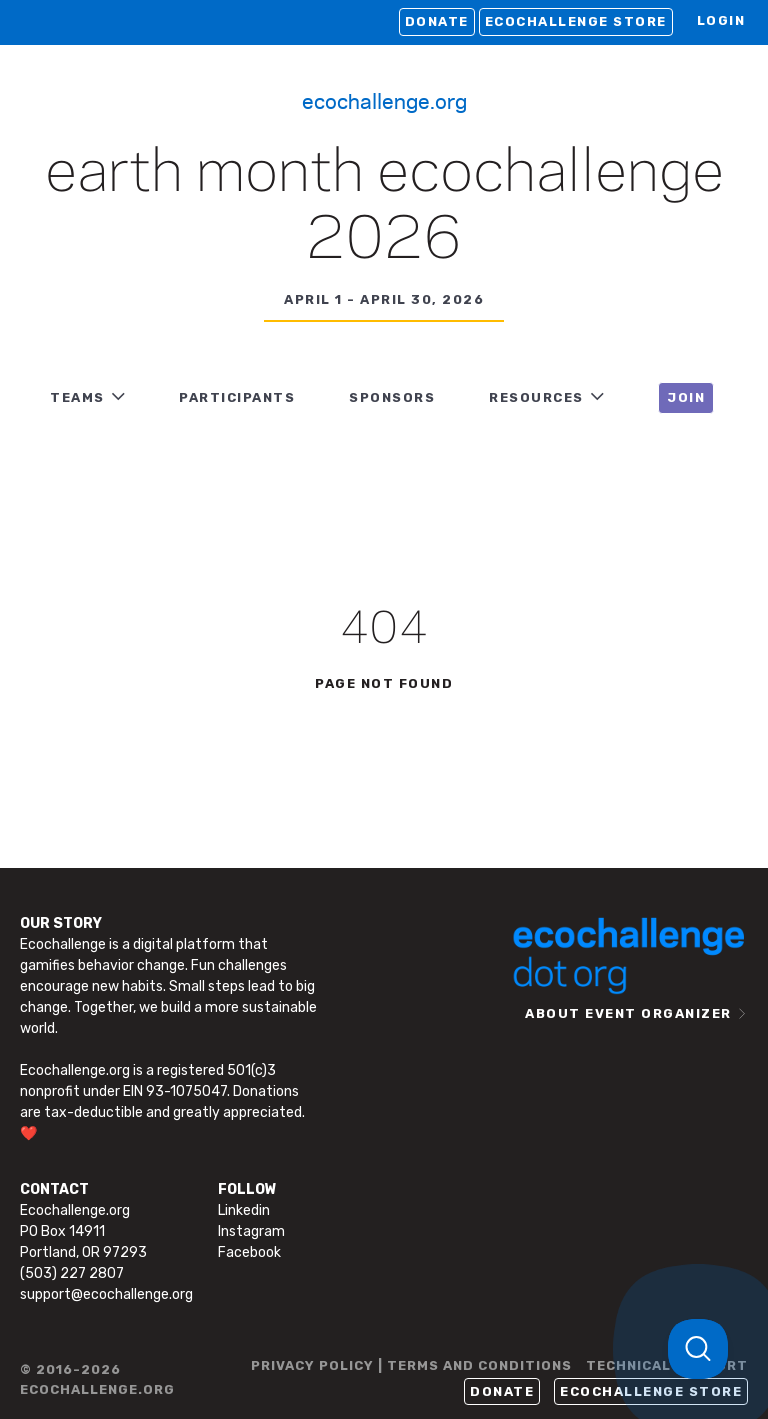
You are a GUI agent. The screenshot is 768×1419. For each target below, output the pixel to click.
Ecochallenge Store (576, 21)
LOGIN (721, 20)
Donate (437, 21)
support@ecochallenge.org (106, 1294)
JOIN (686, 397)
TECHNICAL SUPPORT (667, 1365)
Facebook (249, 1252)
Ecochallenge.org (384, 100)
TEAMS (77, 397)
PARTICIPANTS (237, 397)
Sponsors (392, 397)
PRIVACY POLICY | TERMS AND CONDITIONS (411, 1365)
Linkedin (244, 1210)
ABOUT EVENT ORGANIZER (628, 1013)
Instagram (251, 1231)
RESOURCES (536, 397)
